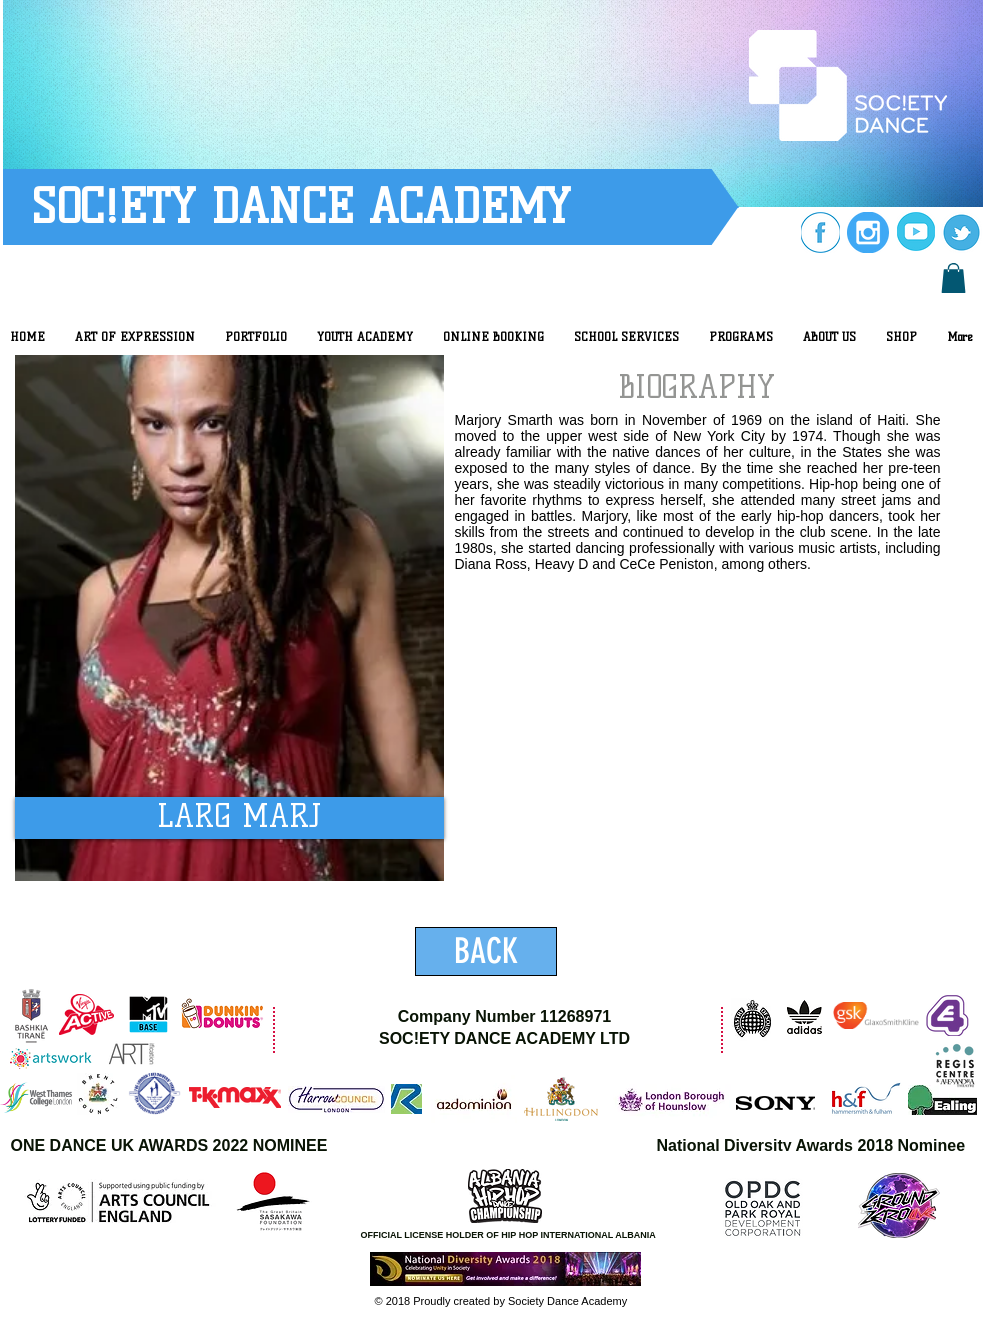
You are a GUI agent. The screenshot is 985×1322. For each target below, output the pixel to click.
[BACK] (486, 951)
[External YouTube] (722, 749)
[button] (953, 278)
